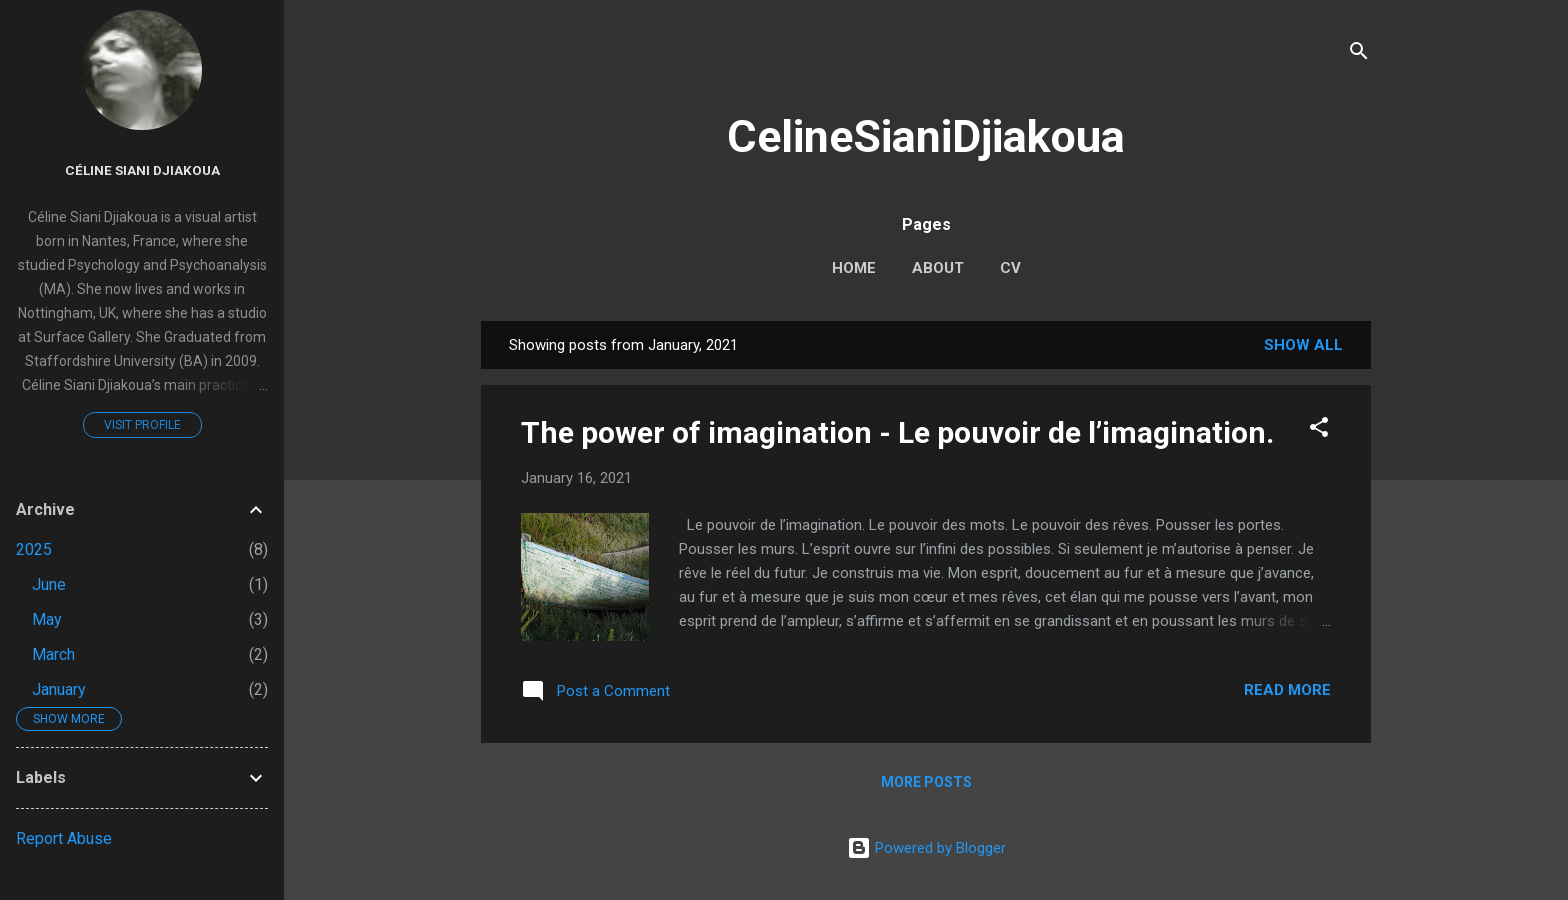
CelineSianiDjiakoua (926, 136)
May (47, 619)
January (59, 689)
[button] (1319, 430)
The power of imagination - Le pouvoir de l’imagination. (897, 432)
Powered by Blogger (926, 848)
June (49, 584)
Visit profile (142, 425)
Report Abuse (64, 838)
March (53, 654)
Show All (1303, 345)
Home (854, 268)
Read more (1287, 690)
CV (1010, 268)
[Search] (1359, 54)
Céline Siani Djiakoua (142, 170)
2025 (34, 549)
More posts (926, 782)
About (938, 268)
